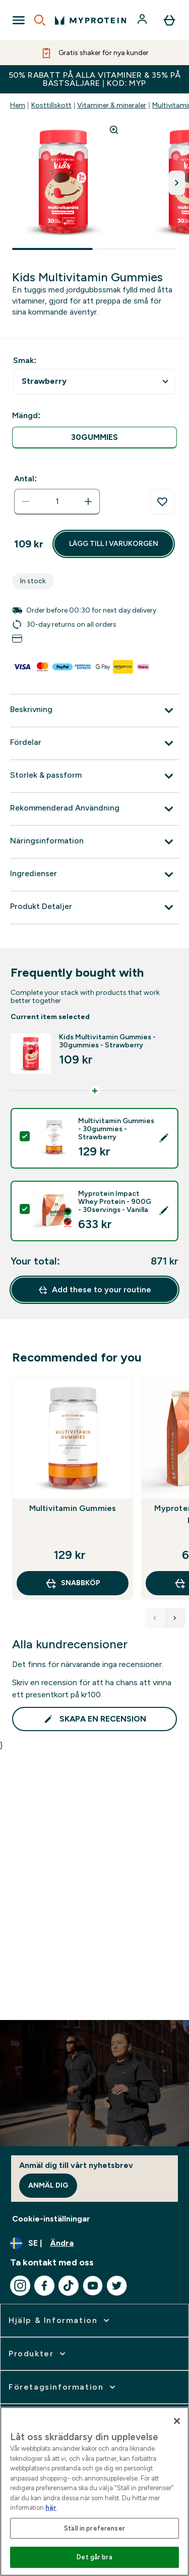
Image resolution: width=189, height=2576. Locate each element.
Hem (17, 105)
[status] (57, 501)
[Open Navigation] (19, 20)
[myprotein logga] (90, 20)
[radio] (94, 437)
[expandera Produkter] (38, 2354)
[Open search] (40, 20)
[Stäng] (177, 2421)
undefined (94, 381)
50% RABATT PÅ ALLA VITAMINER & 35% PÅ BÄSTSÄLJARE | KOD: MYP (95, 79)
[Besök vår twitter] (117, 2286)
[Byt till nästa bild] (177, 183)
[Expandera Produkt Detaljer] (94, 907)
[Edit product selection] (164, 1138)
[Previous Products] (155, 1618)
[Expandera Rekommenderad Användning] (94, 809)
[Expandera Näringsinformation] (94, 842)
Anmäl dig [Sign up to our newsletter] (48, 2185)
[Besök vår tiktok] (68, 2286)
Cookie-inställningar (51, 2219)
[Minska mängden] (26, 501)
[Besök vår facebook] (44, 2286)
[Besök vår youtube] (93, 2286)
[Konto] (143, 20)
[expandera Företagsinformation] (63, 2387)
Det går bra (94, 2557)
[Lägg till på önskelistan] (162, 502)
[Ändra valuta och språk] (94, 2243)
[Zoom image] (114, 130)
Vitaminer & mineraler (111, 105)
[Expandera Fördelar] (94, 743)
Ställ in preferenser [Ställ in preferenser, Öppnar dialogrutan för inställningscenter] (94, 2528)
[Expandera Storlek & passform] (94, 776)
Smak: (24, 360)
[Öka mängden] (88, 501)
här (50, 2507)
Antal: (25, 478)
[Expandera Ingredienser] (94, 874)
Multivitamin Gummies (72, 1508)
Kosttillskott (51, 105)
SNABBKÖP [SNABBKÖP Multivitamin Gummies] (72, 1583)
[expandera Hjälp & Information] (60, 2320)
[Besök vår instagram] (20, 2286)
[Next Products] (175, 1618)
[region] (94, 2491)
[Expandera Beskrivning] (94, 710)
